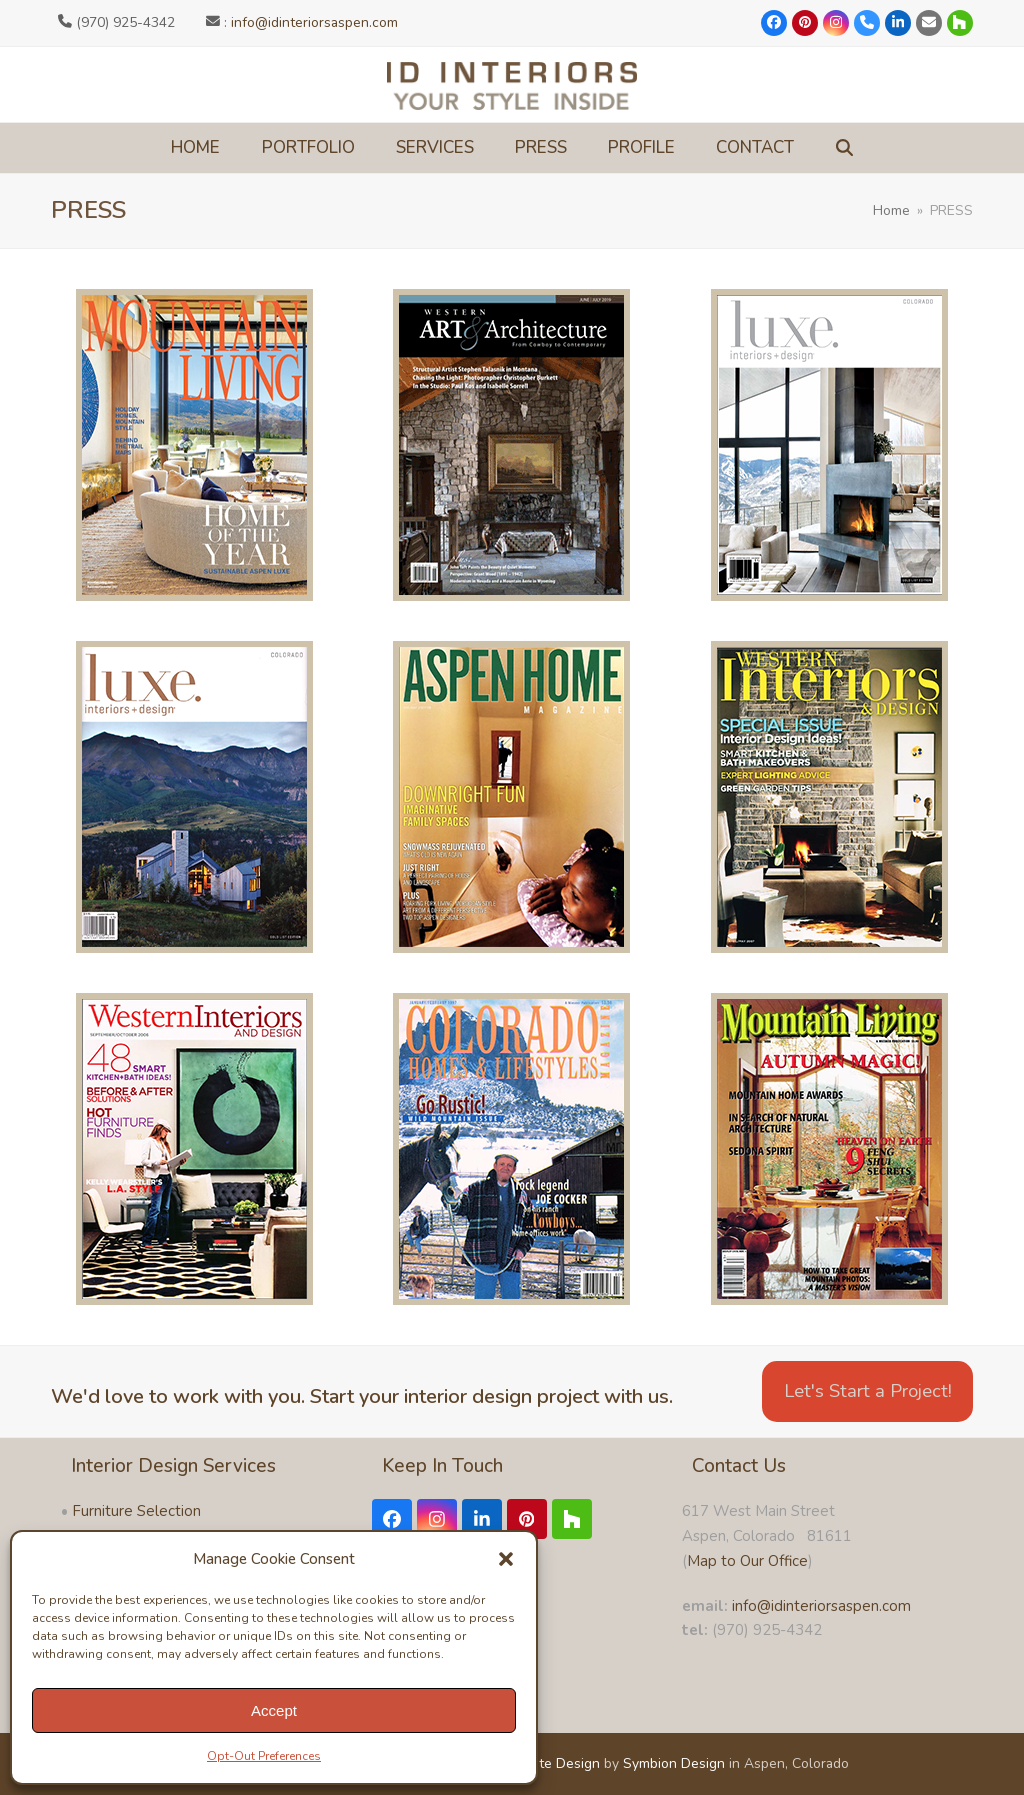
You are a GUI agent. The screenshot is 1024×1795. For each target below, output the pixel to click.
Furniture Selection (136, 1511)
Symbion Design (674, 1763)
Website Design (549, 1763)
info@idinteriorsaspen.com (314, 22)
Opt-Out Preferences (264, 1756)
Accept (274, 1710)
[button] (506, 1559)
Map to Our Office (747, 1561)
